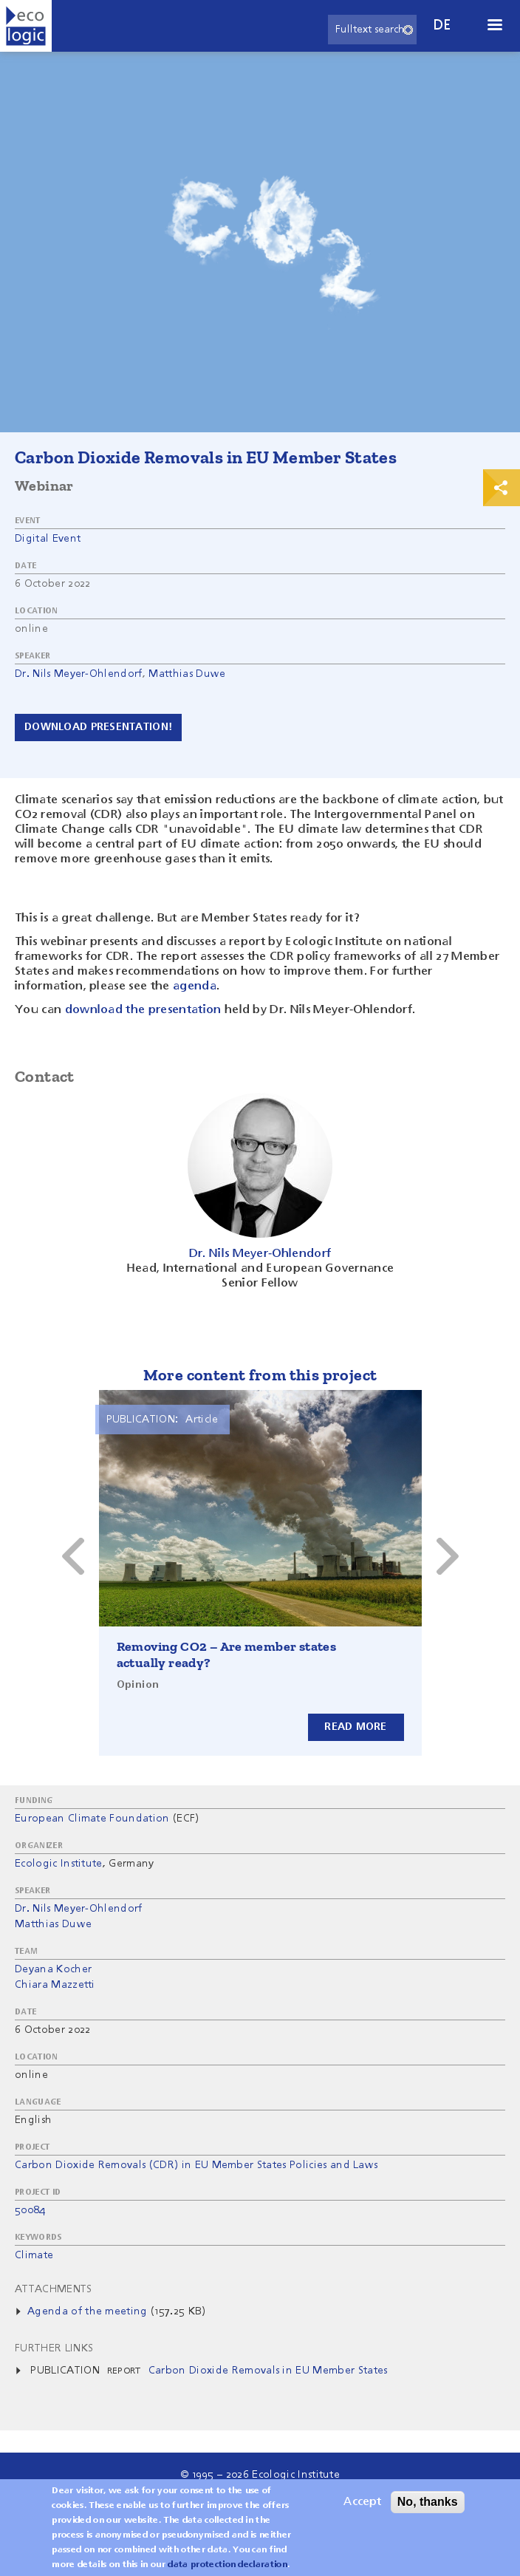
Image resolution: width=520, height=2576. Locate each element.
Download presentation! (98, 727)
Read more (355, 1727)
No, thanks (427, 2501)
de (442, 25)
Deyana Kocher (53, 1969)
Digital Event (48, 539)
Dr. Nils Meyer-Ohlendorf (79, 674)
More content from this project (260, 1375)
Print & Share (501, 487)
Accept (362, 2502)
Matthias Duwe (186, 674)
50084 (30, 2210)
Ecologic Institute (59, 1863)
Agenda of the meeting (87, 2311)
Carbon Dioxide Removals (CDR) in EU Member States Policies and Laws (196, 2165)
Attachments (53, 2289)
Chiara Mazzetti (55, 1985)
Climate (34, 2255)
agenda (194, 986)
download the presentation (143, 1010)
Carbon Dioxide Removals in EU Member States (268, 2370)
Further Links (54, 2348)
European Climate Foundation (92, 1818)
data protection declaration (227, 2564)
